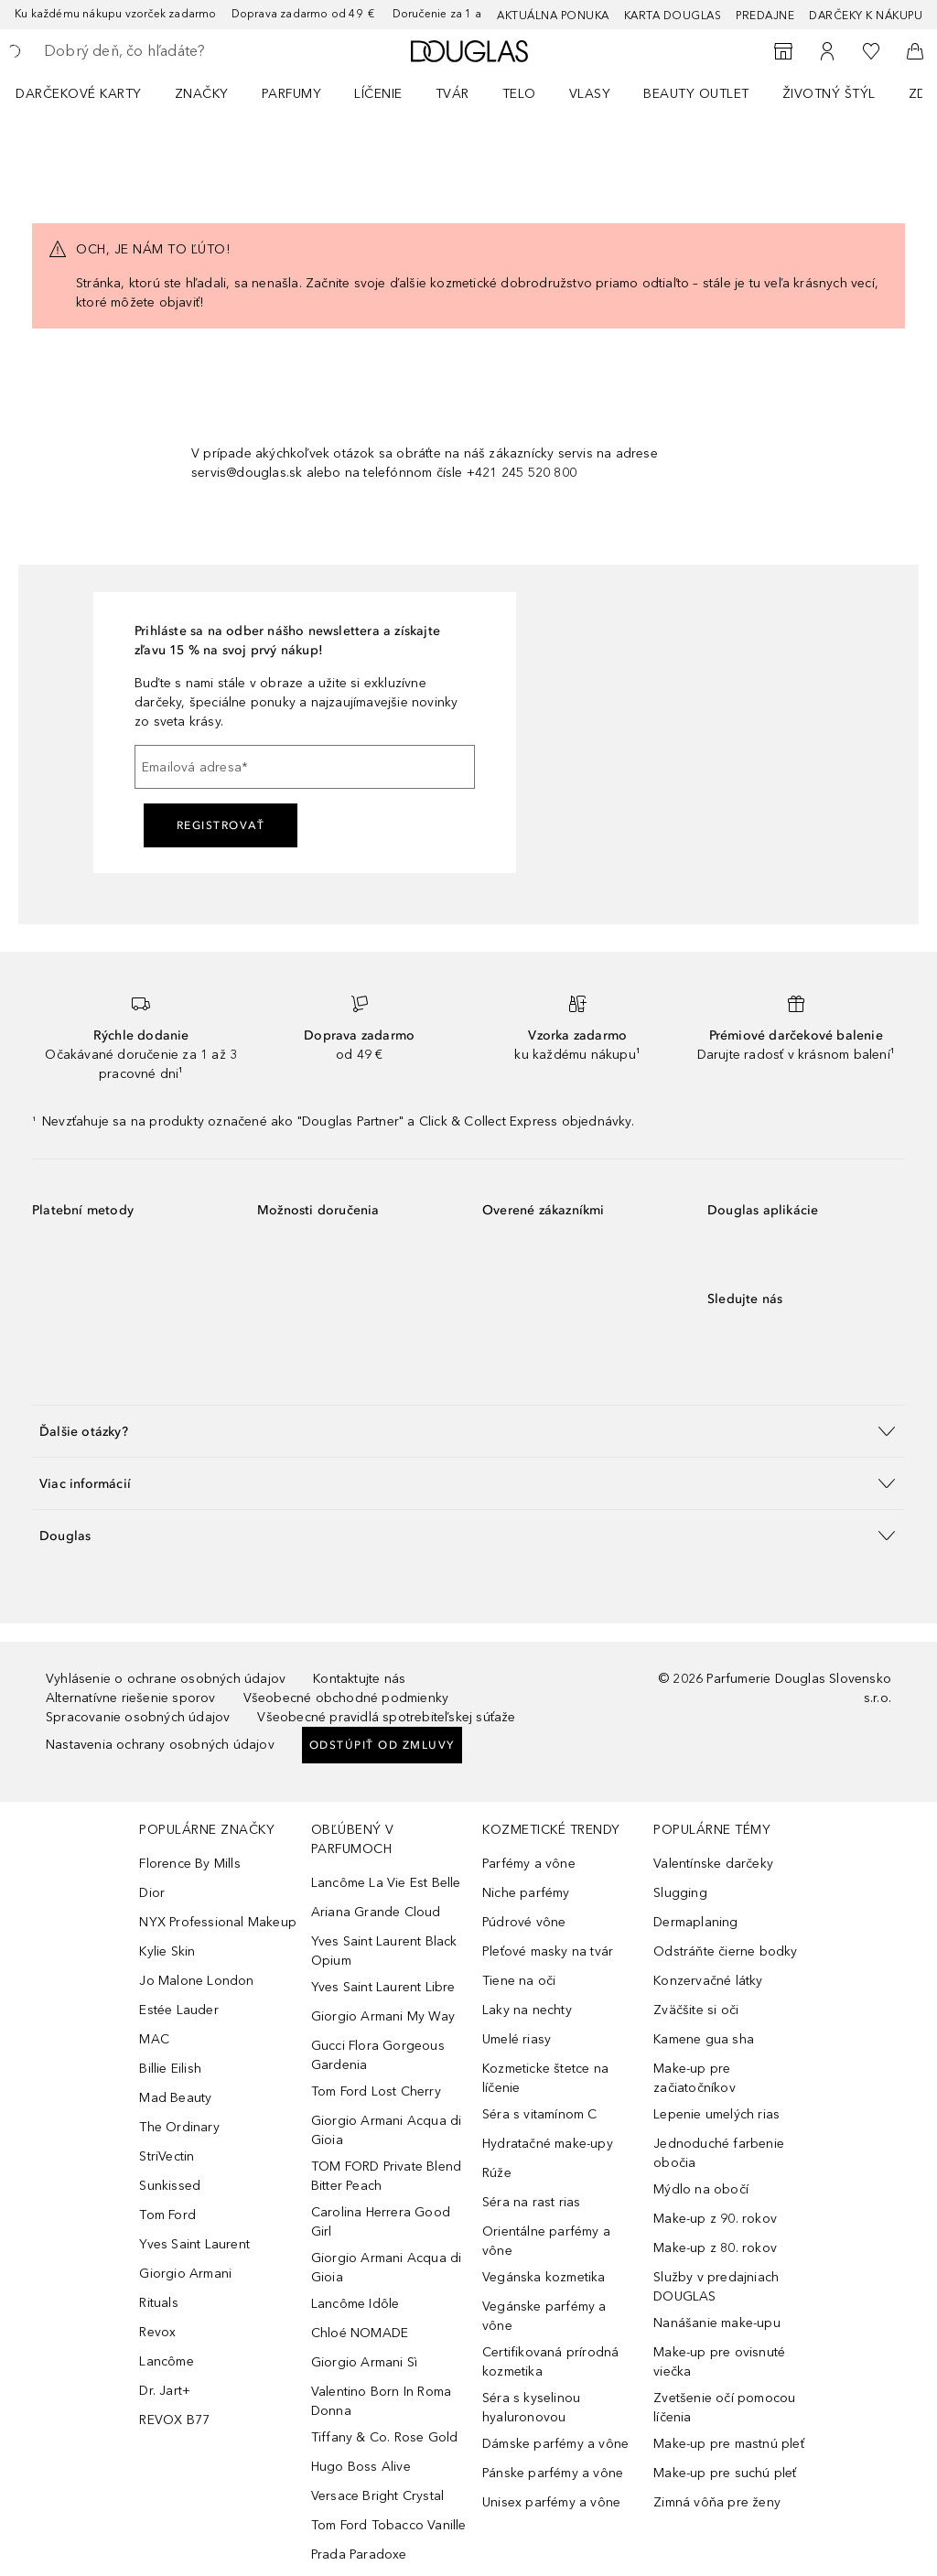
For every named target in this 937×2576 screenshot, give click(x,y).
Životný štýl (829, 94)
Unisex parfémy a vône (551, 2502)
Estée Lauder (178, 2010)
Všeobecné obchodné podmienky (346, 1698)
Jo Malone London (196, 1981)
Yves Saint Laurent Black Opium (384, 1951)
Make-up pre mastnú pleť (728, 2444)
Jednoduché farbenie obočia (718, 2153)
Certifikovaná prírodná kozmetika (550, 2361)
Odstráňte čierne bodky (725, 1951)
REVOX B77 (174, 2420)
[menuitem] (91, 93)
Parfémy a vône (529, 1863)
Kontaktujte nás (359, 1679)
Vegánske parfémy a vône (544, 2316)
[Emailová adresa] (305, 767)
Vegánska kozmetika (544, 2277)
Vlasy (590, 94)
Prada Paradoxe (359, 2554)
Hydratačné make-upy (547, 2143)
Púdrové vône (523, 1922)
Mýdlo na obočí (701, 2189)
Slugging (680, 1893)
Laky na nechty (527, 2010)
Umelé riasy (516, 2039)
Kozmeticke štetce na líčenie (545, 2078)
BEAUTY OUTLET (696, 94)
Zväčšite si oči (695, 2010)
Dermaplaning (695, 1922)
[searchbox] (175, 51)
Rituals (158, 2303)
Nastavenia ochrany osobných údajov (160, 1744)
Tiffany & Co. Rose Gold (384, 2437)
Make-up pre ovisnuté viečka (719, 2361)
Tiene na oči (518, 1981)
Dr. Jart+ (164, 2390)
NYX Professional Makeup (217, 1922)
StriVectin (166, 2156)
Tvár (452, 94)
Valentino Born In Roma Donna (381, 2401)
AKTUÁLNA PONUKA (553, 15)
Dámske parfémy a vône (555, 2444)
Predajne (765, 15)
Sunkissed (169, 2185)
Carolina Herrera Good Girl (380, 2221)
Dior (152, 1893)
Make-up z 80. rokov (715, 2248)
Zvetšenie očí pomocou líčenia (724, 2407)
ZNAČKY (202, 94)
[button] (468, 1431)
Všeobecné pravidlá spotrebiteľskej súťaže (386, 1717)
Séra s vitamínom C (540, 2114)
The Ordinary (179, 2127)
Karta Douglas (673, 15)
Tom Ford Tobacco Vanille (389, 2525)
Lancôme (166, 2361)
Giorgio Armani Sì (364, 2362)
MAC (154, 2039)
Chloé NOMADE (359, 2333)
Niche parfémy (526, 1893)
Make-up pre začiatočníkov (694, 2078)
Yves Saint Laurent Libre (383, 1987)
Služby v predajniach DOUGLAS (716, 2286)
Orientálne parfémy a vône (546, 2241)
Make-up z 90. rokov (715, 2218)
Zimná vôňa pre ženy (717, 2502)
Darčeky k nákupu (865, 15)
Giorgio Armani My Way (383, 2016)
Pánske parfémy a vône (552, 2473)
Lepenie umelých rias (716, 2114)
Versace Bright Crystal (377, 2496)
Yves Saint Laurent (194, 2244)
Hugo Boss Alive (361, 2466)
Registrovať (221, 825)
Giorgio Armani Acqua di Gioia (386, 2130)
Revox (157, 2332)
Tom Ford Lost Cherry (376, 2091)
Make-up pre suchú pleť (724, 2473)
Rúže (497, 2173)
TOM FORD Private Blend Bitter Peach (386, 2176)
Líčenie (378, 94)
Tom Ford (167, 2215)
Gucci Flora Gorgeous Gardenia (378, 2055)
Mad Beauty (175, 2098)
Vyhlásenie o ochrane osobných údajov (165, 1679)
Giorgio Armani (185, 2273)
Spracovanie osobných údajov (138, 1717)
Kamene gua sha (703, 2039)
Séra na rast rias (531, 2202)
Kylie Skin (167, 1951)
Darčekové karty (79, 94)
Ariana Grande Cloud (376, 1912)
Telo (519, 94)
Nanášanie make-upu (717, 2323)
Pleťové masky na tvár (547, 1951)
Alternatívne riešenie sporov (131, 1698)
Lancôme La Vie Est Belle (386, 1883)
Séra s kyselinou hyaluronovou (531, 2407)
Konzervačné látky (707, 1981)
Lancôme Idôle (355, 2304)
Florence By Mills (189, 1863)
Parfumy (292, 94)
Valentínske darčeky (713, 1863)
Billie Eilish (170, 2068)
